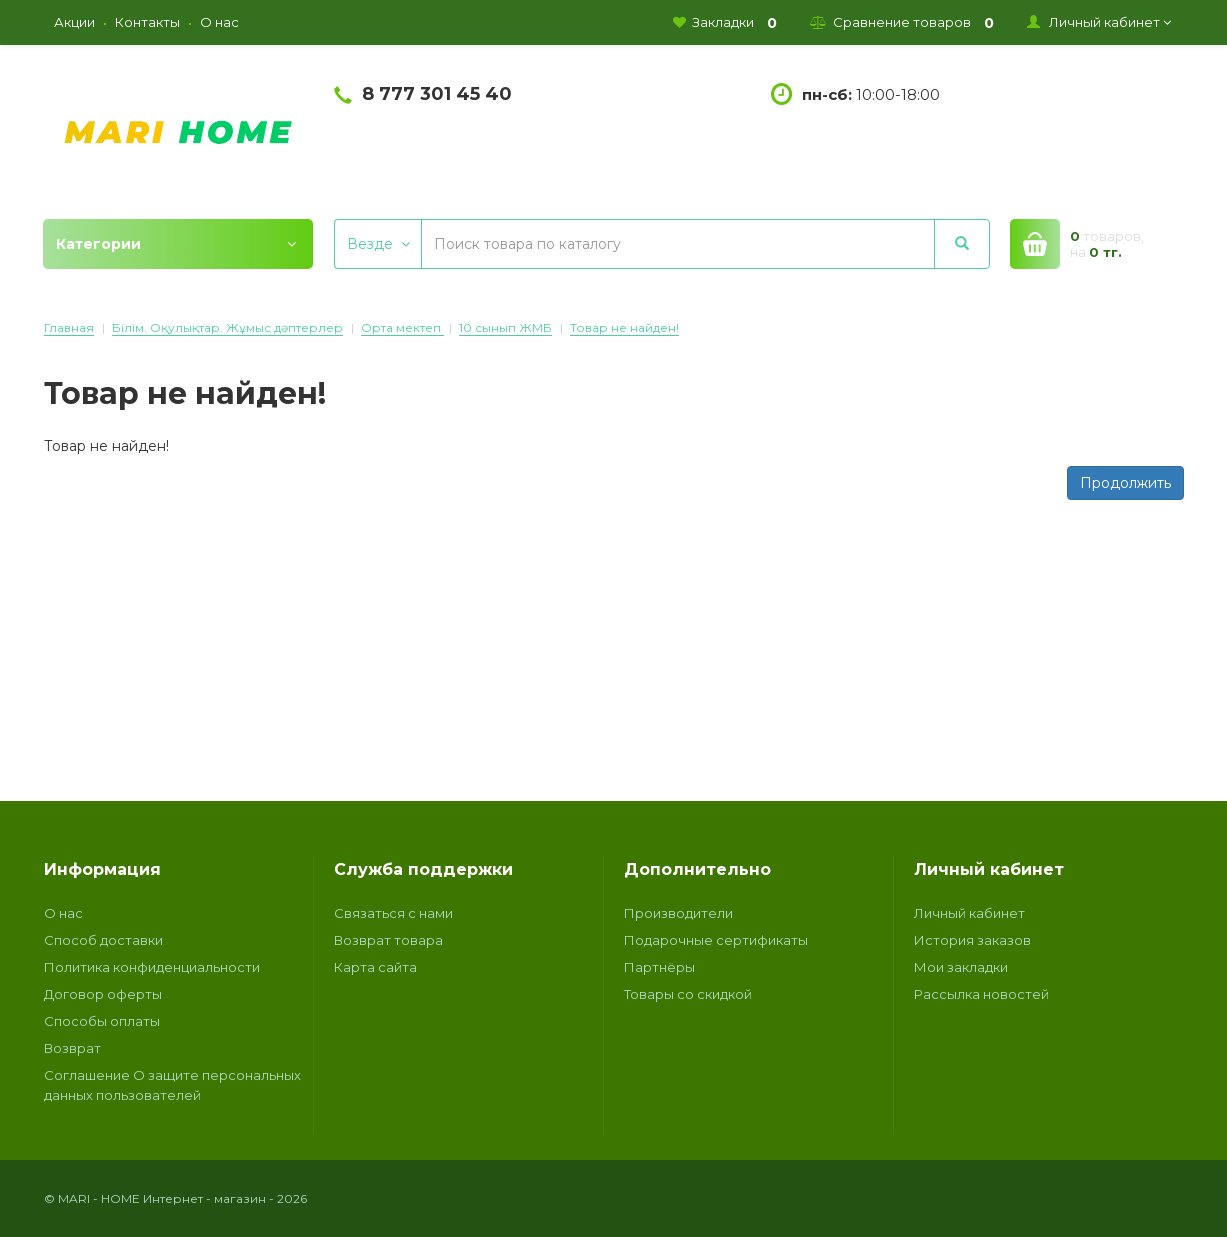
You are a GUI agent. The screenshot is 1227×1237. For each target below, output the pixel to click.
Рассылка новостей (981, 994)
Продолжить (1125, 483)
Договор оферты (103, 994)
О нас (63, 913)
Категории (176, 244)
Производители (678, 913)
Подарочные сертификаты (716, 940)
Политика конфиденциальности (152, 967)
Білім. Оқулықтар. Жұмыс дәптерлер (227, 327)
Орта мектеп (402, 327)
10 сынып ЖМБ (505, 327)
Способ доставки (103, 940)
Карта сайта (375, 967)
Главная (69, 327)
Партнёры (659, 967)
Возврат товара (388, 940)
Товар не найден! (624, 327)
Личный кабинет (969, 913)
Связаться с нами (393, 913)
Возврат (72, 1048)
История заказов (972, 940)
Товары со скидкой (688, 994)
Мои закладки (961, 967)
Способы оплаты (102, 1021)
